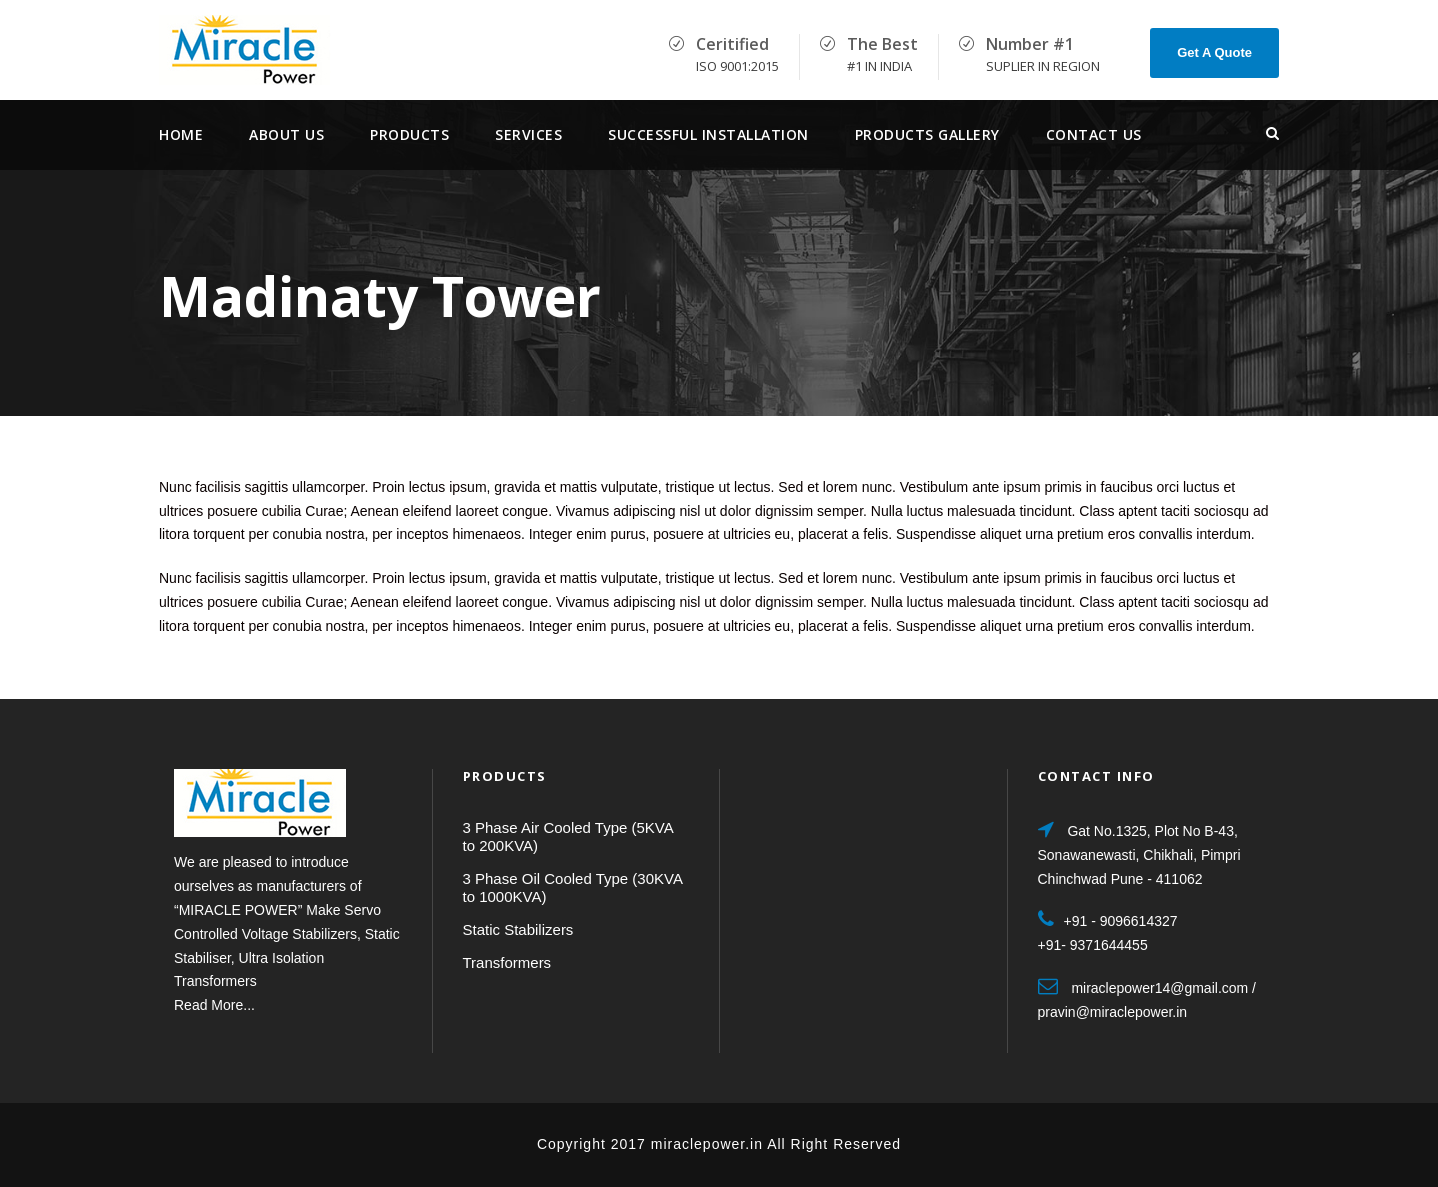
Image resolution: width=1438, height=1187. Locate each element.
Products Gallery (927, 134)
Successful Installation (708, 134)
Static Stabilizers (518, 929)
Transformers (507, 962)
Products (409, 134)
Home (181, 134)
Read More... (214, 1005)
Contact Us (1094, 134)
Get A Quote (1214, 52)
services (528, 134)
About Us (286, 134)
